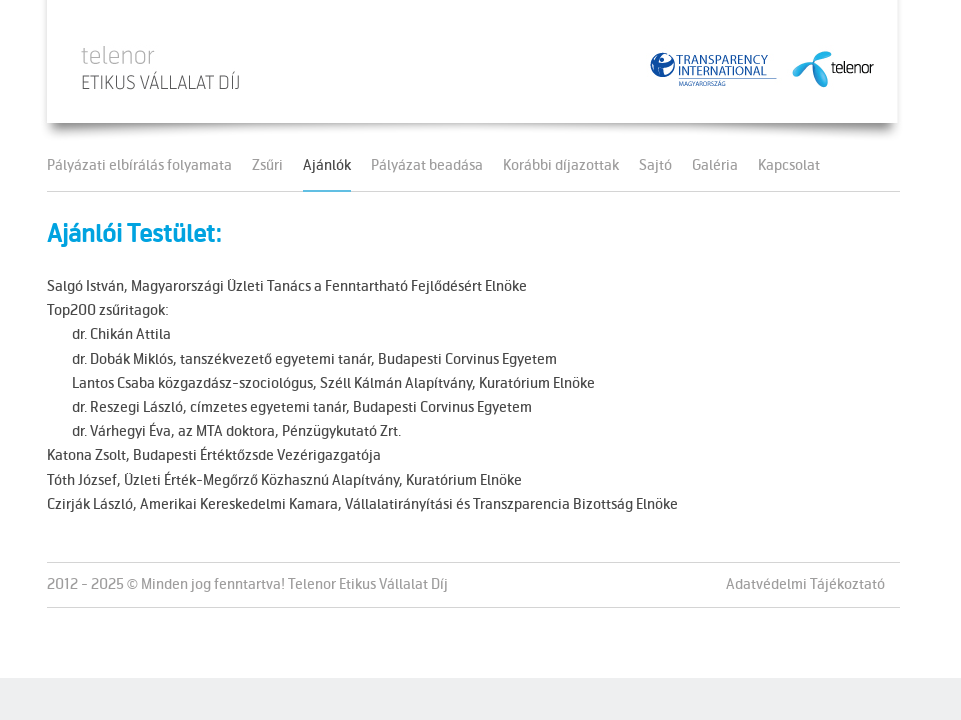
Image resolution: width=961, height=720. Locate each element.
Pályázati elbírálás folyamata (139, 167)
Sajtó (655, 167)
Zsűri (267, 167)
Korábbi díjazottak (561, 167)
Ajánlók (327, 167)
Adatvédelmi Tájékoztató (805, 584)
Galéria (715, 167)
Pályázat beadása (427, 167)
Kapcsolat (789, 167)
